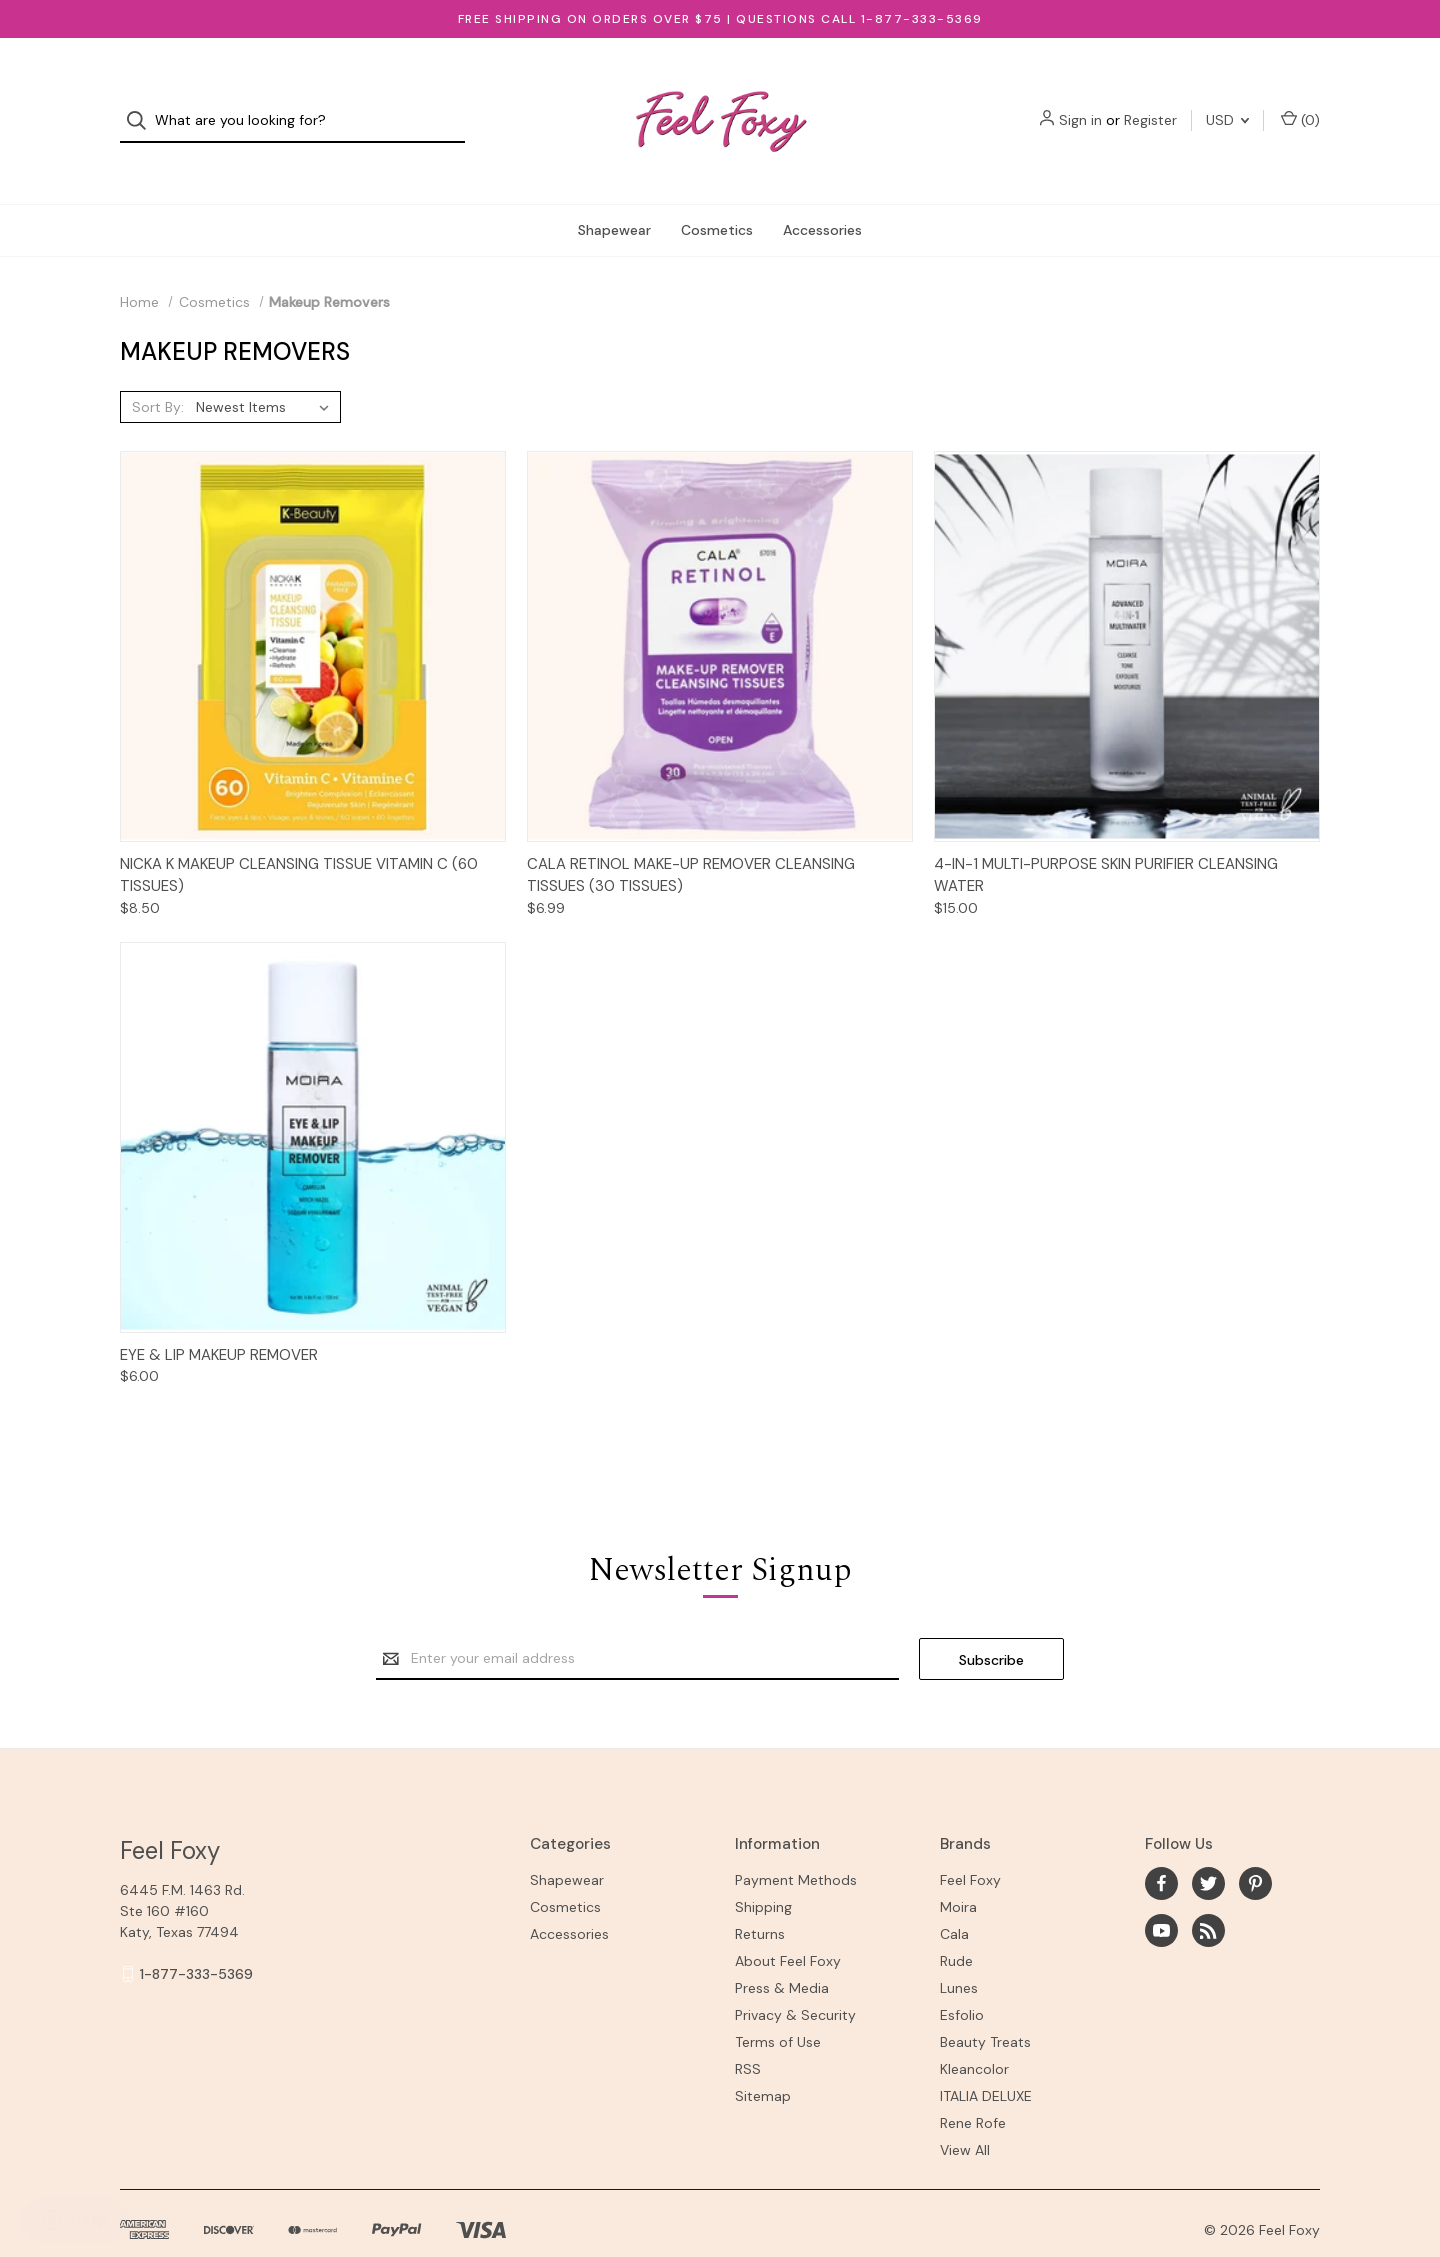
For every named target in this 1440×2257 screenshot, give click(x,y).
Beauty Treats (985, 2007)
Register (1150, 103)
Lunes (959, 1953)
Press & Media (782, 1953)
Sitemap (763, 2061)
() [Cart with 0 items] (1300, 102)
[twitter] (1208, 1847)
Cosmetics (717, 194)
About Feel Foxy (788, 1926)
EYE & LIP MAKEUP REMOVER (219, 1319)
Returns (760, 1899)
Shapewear (614, 194)
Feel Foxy (970, 1845)
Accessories (822, 194)
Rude (956, 1926)
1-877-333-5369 (196, 1938)
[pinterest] (1255, 1847)
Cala (954, 1899)
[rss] (1208, 1894)
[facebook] (1161, 1847)
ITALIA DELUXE (986, 2061)
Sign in (1080, 103)
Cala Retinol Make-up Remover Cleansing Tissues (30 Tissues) (691, 839)
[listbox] (266, 371)
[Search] (142, 103)
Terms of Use (778, 2007)
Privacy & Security (795, 1980)
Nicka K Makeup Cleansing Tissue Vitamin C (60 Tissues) (299, 839)
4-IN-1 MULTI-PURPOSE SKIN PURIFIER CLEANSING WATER (1106, 839)
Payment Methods (796, 1845)
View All (965, 2115)
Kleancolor (974, 2034)
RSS (748, 2034)
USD (1227, 103)
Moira (958, 1872)
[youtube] (1161, 1894)
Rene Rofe (973, 2088)
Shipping (763, 1872)
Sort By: (158, 371)
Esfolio (962, 1980)
